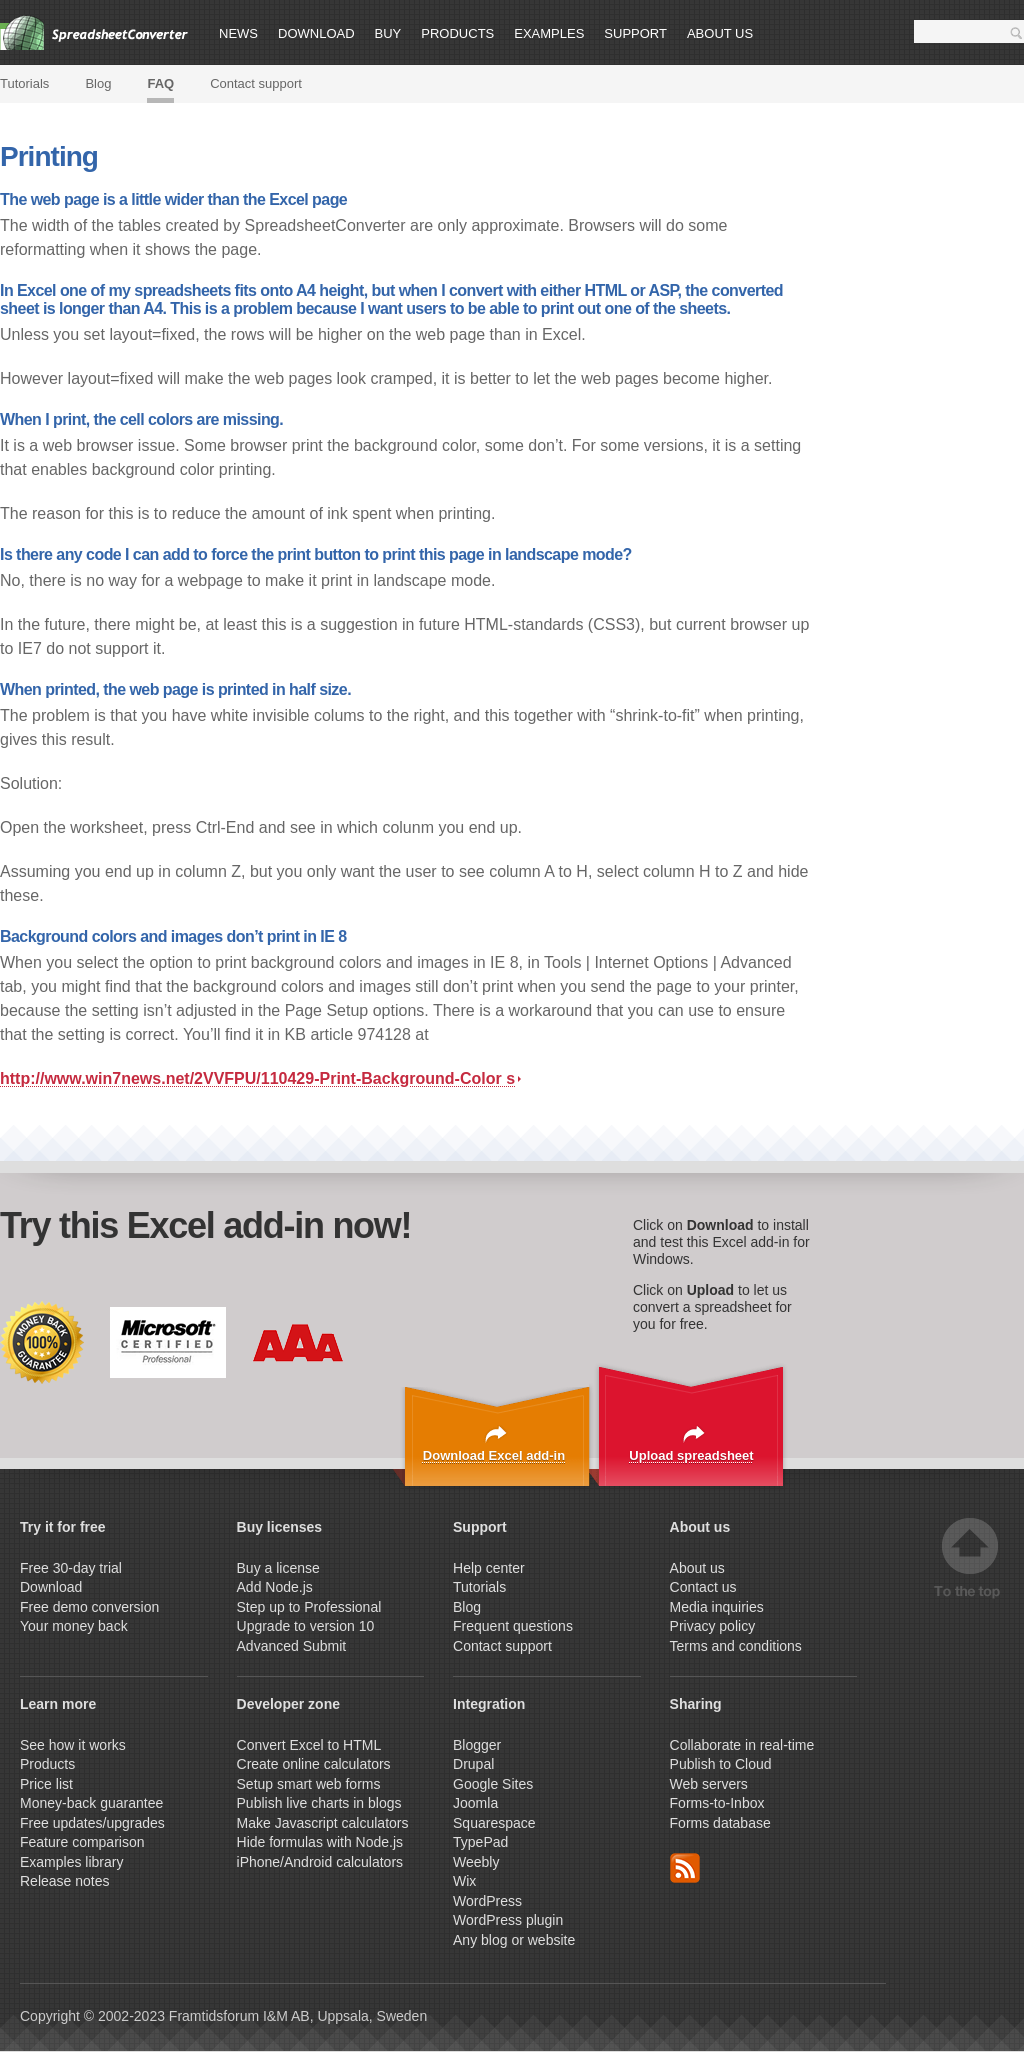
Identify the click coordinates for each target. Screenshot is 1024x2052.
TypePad (480, 1842)
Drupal (473, 1764)
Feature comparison (82, 1842)
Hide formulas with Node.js (320, 1842)
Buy (388, 33)
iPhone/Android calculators (320, 1862)
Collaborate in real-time (742, 1745)
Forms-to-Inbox (717, 1803)
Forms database (720, 1823)
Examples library (71, 1862)
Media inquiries (717, 1607)
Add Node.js (277, 1587)
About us (720, 33)
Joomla (475, 1803)
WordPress (487, 1901)
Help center (489, 1568)
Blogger (477, 1745)
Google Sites (493, 1784)
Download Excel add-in (494, 1455)
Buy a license (278, 1568)
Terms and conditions (736, 1646)
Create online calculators (316, 1764)
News (238, 33)
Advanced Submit (292, 1646)
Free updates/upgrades (92, 1823)
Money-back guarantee (91, 1803)
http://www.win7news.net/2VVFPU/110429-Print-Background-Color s (260, 1078)
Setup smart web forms (309, 1784)
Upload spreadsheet (691, 1455)
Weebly (476, 1862)
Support (635, 33)
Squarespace (494, 1823)
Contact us (703, 1587)
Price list (46, 1784)
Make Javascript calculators (323, 1823)
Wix (464, 1881)
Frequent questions (513, 1626)
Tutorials (24, 83)
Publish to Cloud (721, 1764)
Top (970, 1558)
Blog (98, 83)
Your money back (74, 1626)
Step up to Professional (311, 1607)
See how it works (73, 1745)
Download (316, 33)
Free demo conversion (89, 1607)
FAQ (160, 83)
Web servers (709, 1784)
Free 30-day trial (71, 1568)
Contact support (256, 83)
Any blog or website (514, 1940)
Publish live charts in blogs (319, 1803)
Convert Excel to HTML (309, 1745)
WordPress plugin (508, 1920)
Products (457, 33)
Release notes (65, 1881)
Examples (549, 33)
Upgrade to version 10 (306, 1626)
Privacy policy (713, 1626)
